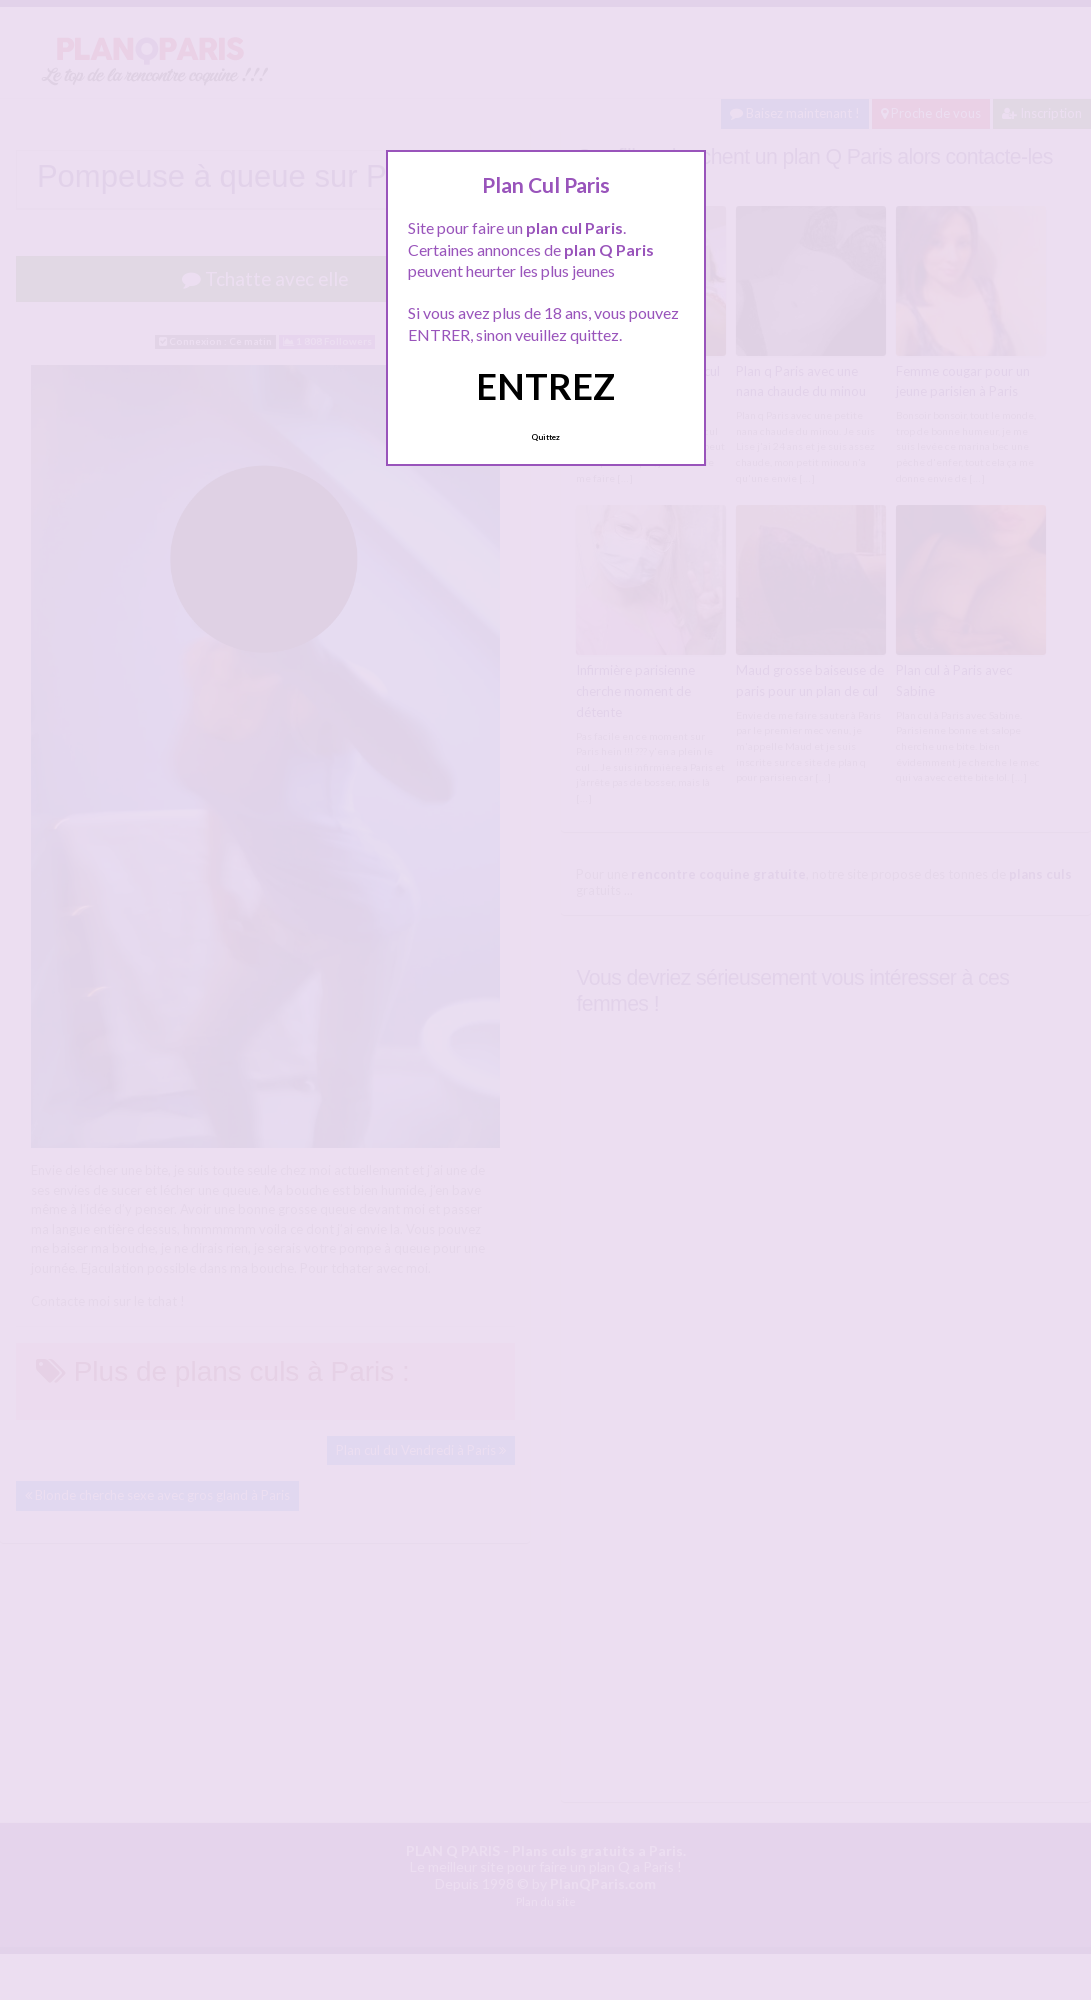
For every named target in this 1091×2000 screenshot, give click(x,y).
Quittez (545, 437)
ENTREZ (545, 386)
